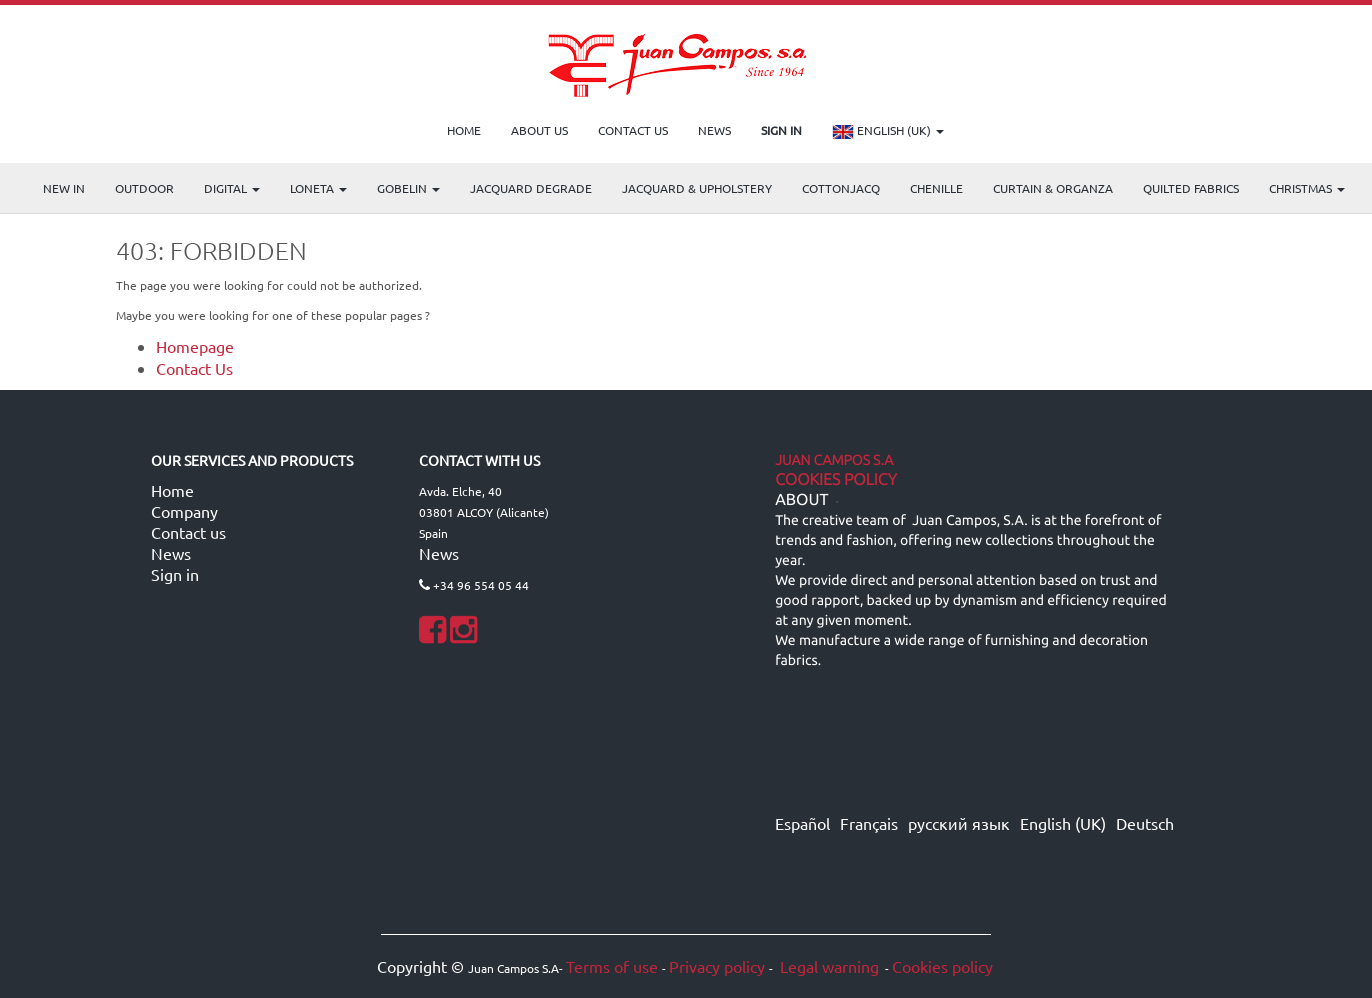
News (171, 553)
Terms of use (612, 966)
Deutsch (1145, 823)
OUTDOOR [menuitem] (144, 188)
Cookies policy (942, 966)
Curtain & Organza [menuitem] (1053, 188)
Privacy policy (717, 966)
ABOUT (801, 500)
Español (802, 823)
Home (172, 490)
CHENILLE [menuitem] (936, 188)
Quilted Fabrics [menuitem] (1191, 188)
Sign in (175, 574)
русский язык (959, 823)
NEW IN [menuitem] (64, 188)
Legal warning (827, 966)
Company (184, 511)
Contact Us (194, 368)
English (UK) (888, 132)
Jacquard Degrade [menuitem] (531, 188)
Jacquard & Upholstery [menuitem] (697, 188)
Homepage (195, 346)
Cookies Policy (836, 480)
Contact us (188, 532)
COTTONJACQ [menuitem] (841, 188)
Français (869, 823)
